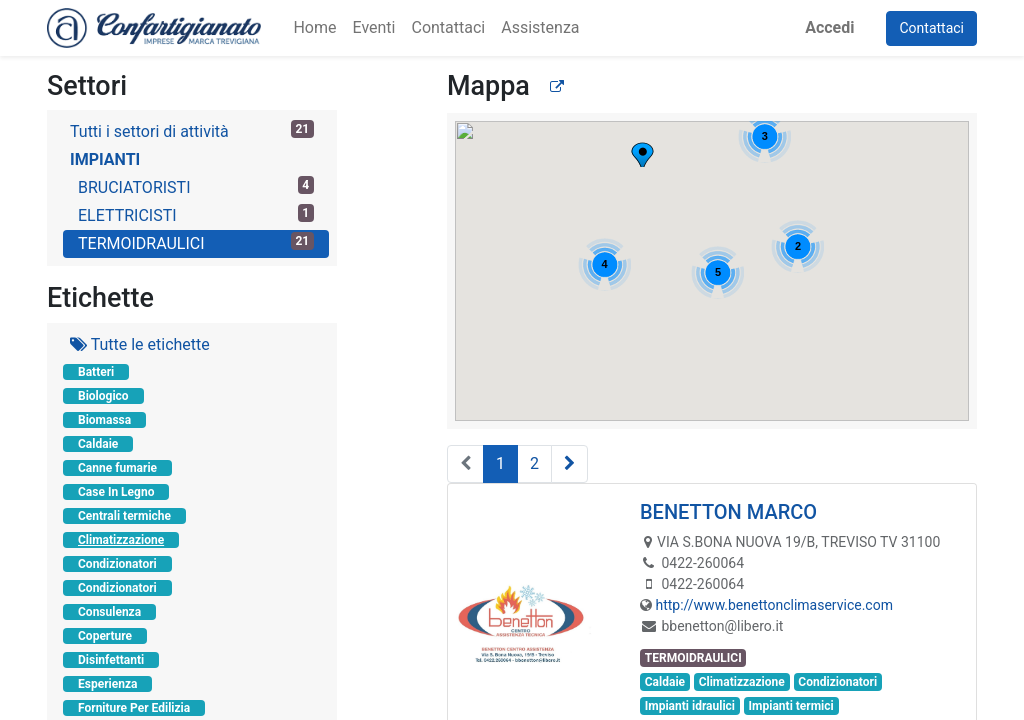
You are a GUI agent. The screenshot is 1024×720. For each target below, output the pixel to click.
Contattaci (931, 28)
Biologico (103, 396)
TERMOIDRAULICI (196, 242)
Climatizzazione (121, 540)
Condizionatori (117, 564)
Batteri (96, 372)
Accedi (829, 27)
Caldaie (98, 444)
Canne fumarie (117, 468)
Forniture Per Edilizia (134, 708)
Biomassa (104, 420)
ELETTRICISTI (196, 214)
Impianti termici (791, 706)
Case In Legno (116, 492)
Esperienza (107, 684)
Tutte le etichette (140, 344)
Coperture (105, 636)
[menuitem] (314, 28)
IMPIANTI (105, 159)
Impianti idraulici (690, 706)
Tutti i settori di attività (192, 130)
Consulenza (109, 612)
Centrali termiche (124, 516)
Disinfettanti (111, 660)
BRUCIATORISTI (196, 186)
